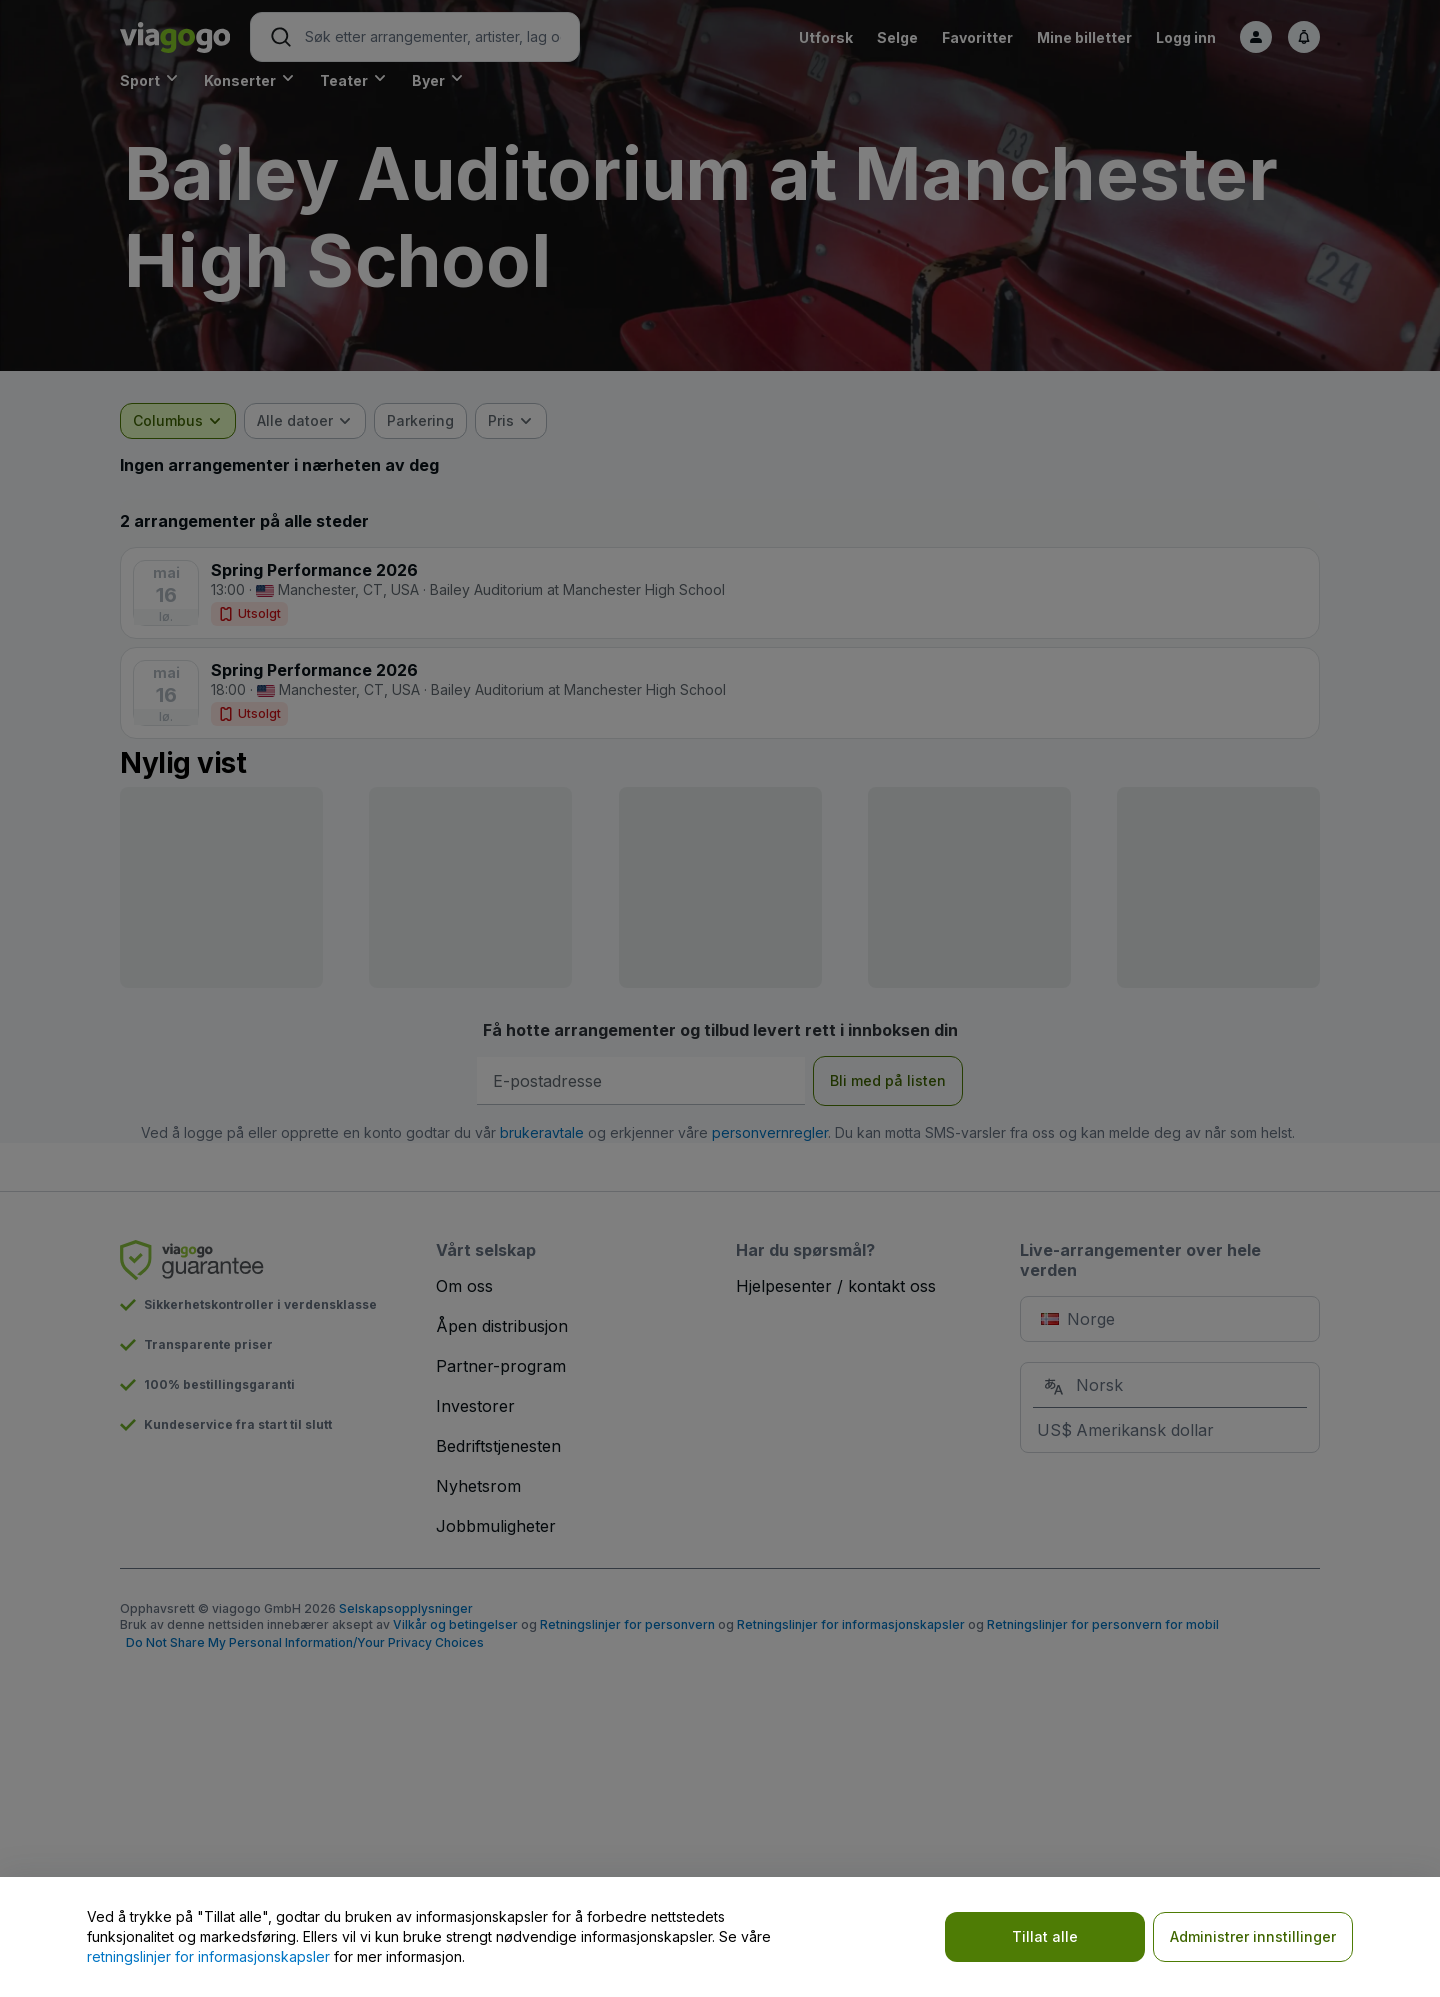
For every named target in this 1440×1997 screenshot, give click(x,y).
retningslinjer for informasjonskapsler (208, 1956)
